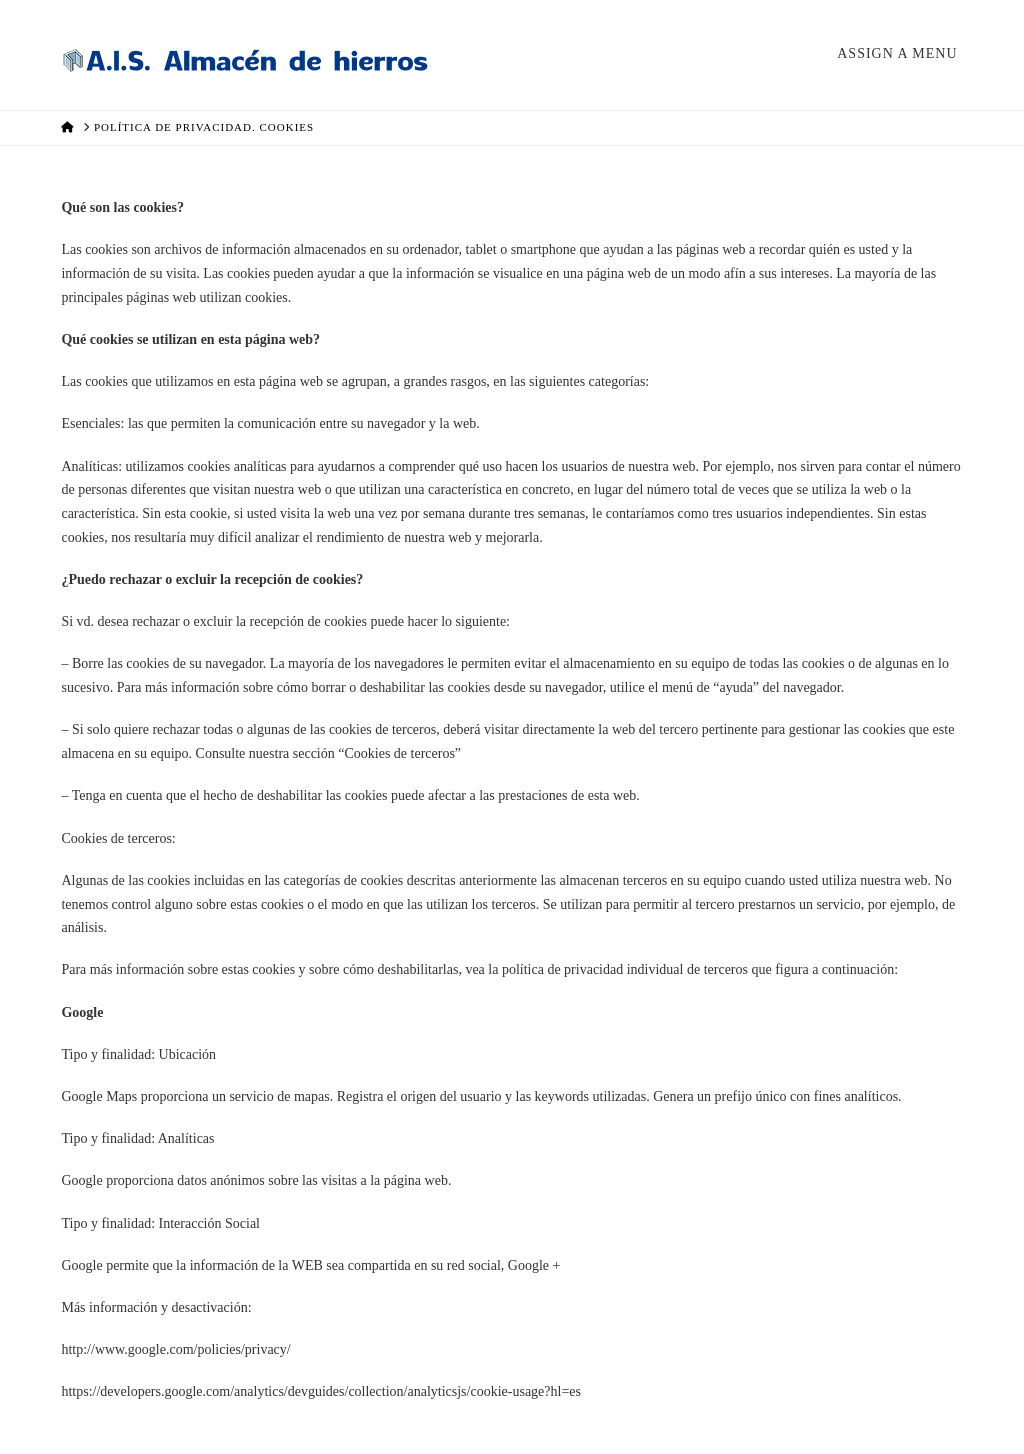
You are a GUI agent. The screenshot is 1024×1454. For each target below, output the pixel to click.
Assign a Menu (897, 53)
